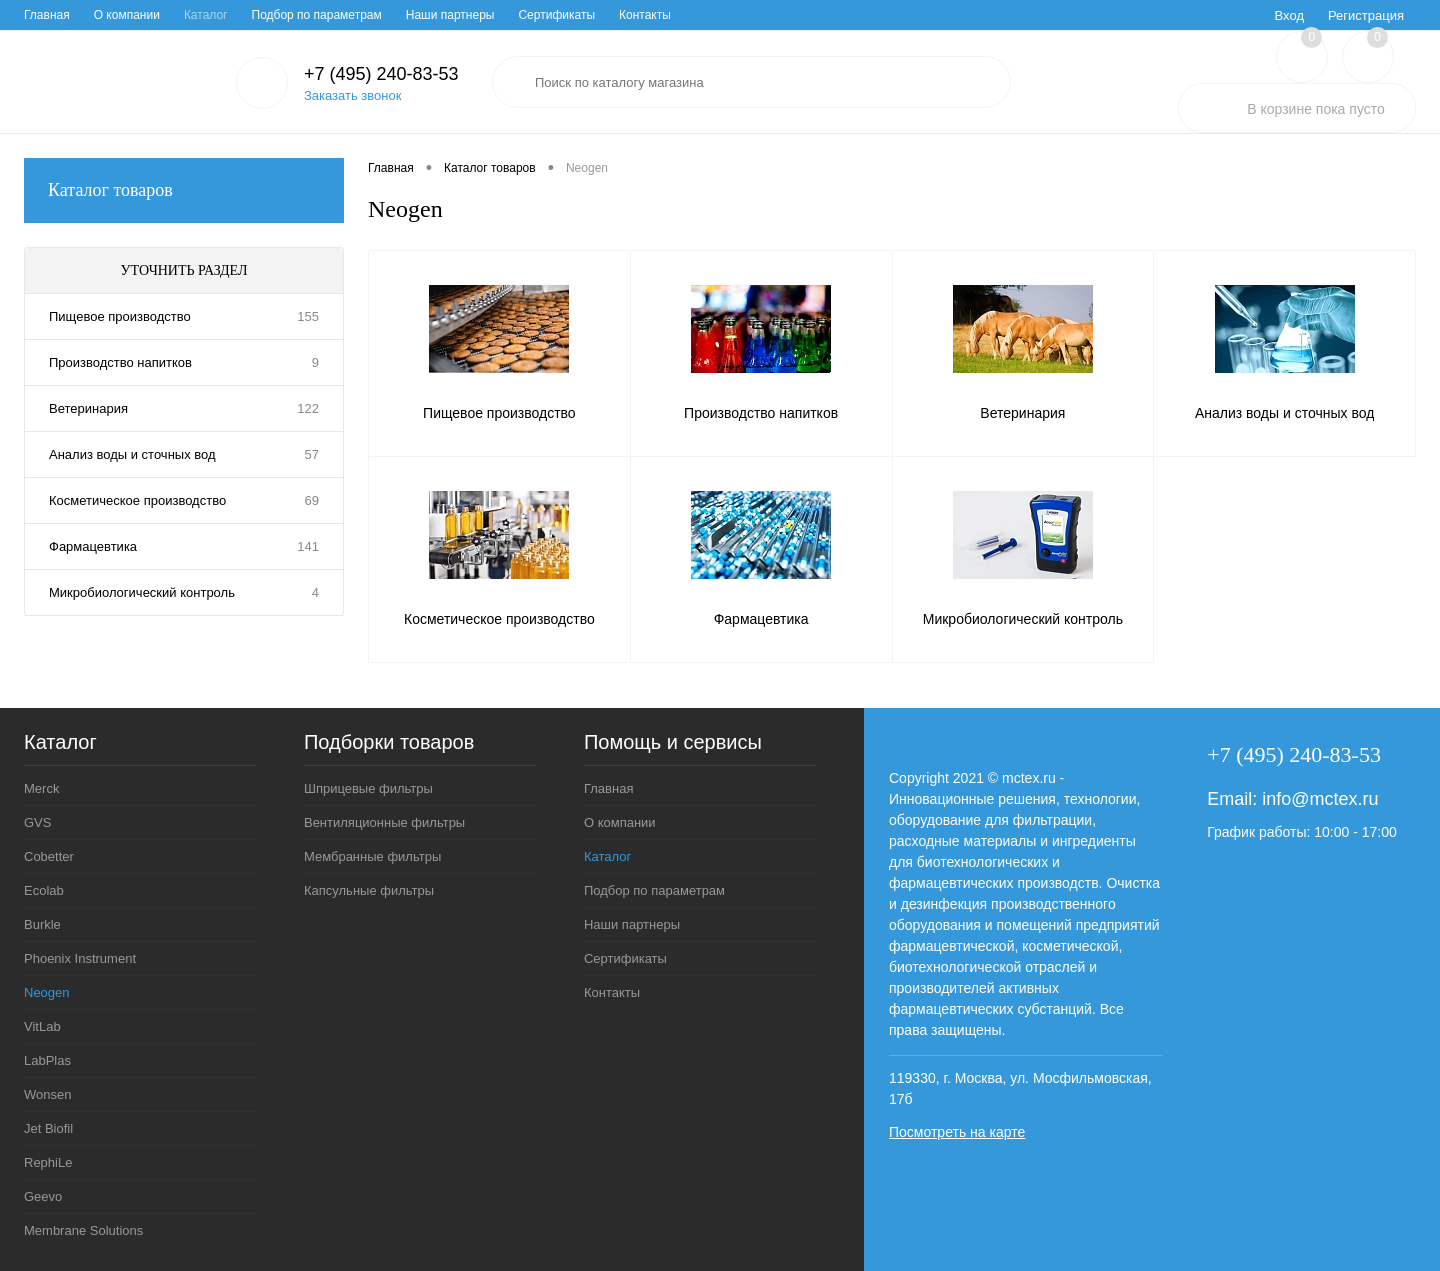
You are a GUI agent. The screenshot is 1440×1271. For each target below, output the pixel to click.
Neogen (47, 992)
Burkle (42, 924)
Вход (1289, 15)
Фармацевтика (93, 546)
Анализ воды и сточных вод (132, 454)
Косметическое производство (137, 500)
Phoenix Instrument (80, 958)
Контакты (645, 15)
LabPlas (47, 1060)
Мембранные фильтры (372, 856)
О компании (127, 15)
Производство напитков (120, 362)
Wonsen (47, 1094)
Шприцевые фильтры (368, 788)
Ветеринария (88, 408)
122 (308, 408)
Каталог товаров (184, 190)
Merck (41, 788)
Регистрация (1366, 15)
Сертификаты (556, 15)
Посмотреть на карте (957, 1132)
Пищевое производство (120, 316)
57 (312, 454)
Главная (47, 15)
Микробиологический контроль (142, 592)
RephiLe (48, 1162)
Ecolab (44, 890)
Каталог (206, 15)
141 (308, 546)
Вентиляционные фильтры (384, 822)
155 (308, 316)
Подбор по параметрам (317, 15)
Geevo (43, 1196)
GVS (37, 822)
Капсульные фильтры (369, 890)
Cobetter (49, 856)
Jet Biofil (48, 1128)
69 (312, 500)
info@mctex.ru (1320, 799)
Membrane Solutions (83, 1230)
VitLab (42, 1026)
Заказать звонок (352, 95)
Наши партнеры (450, 15)
